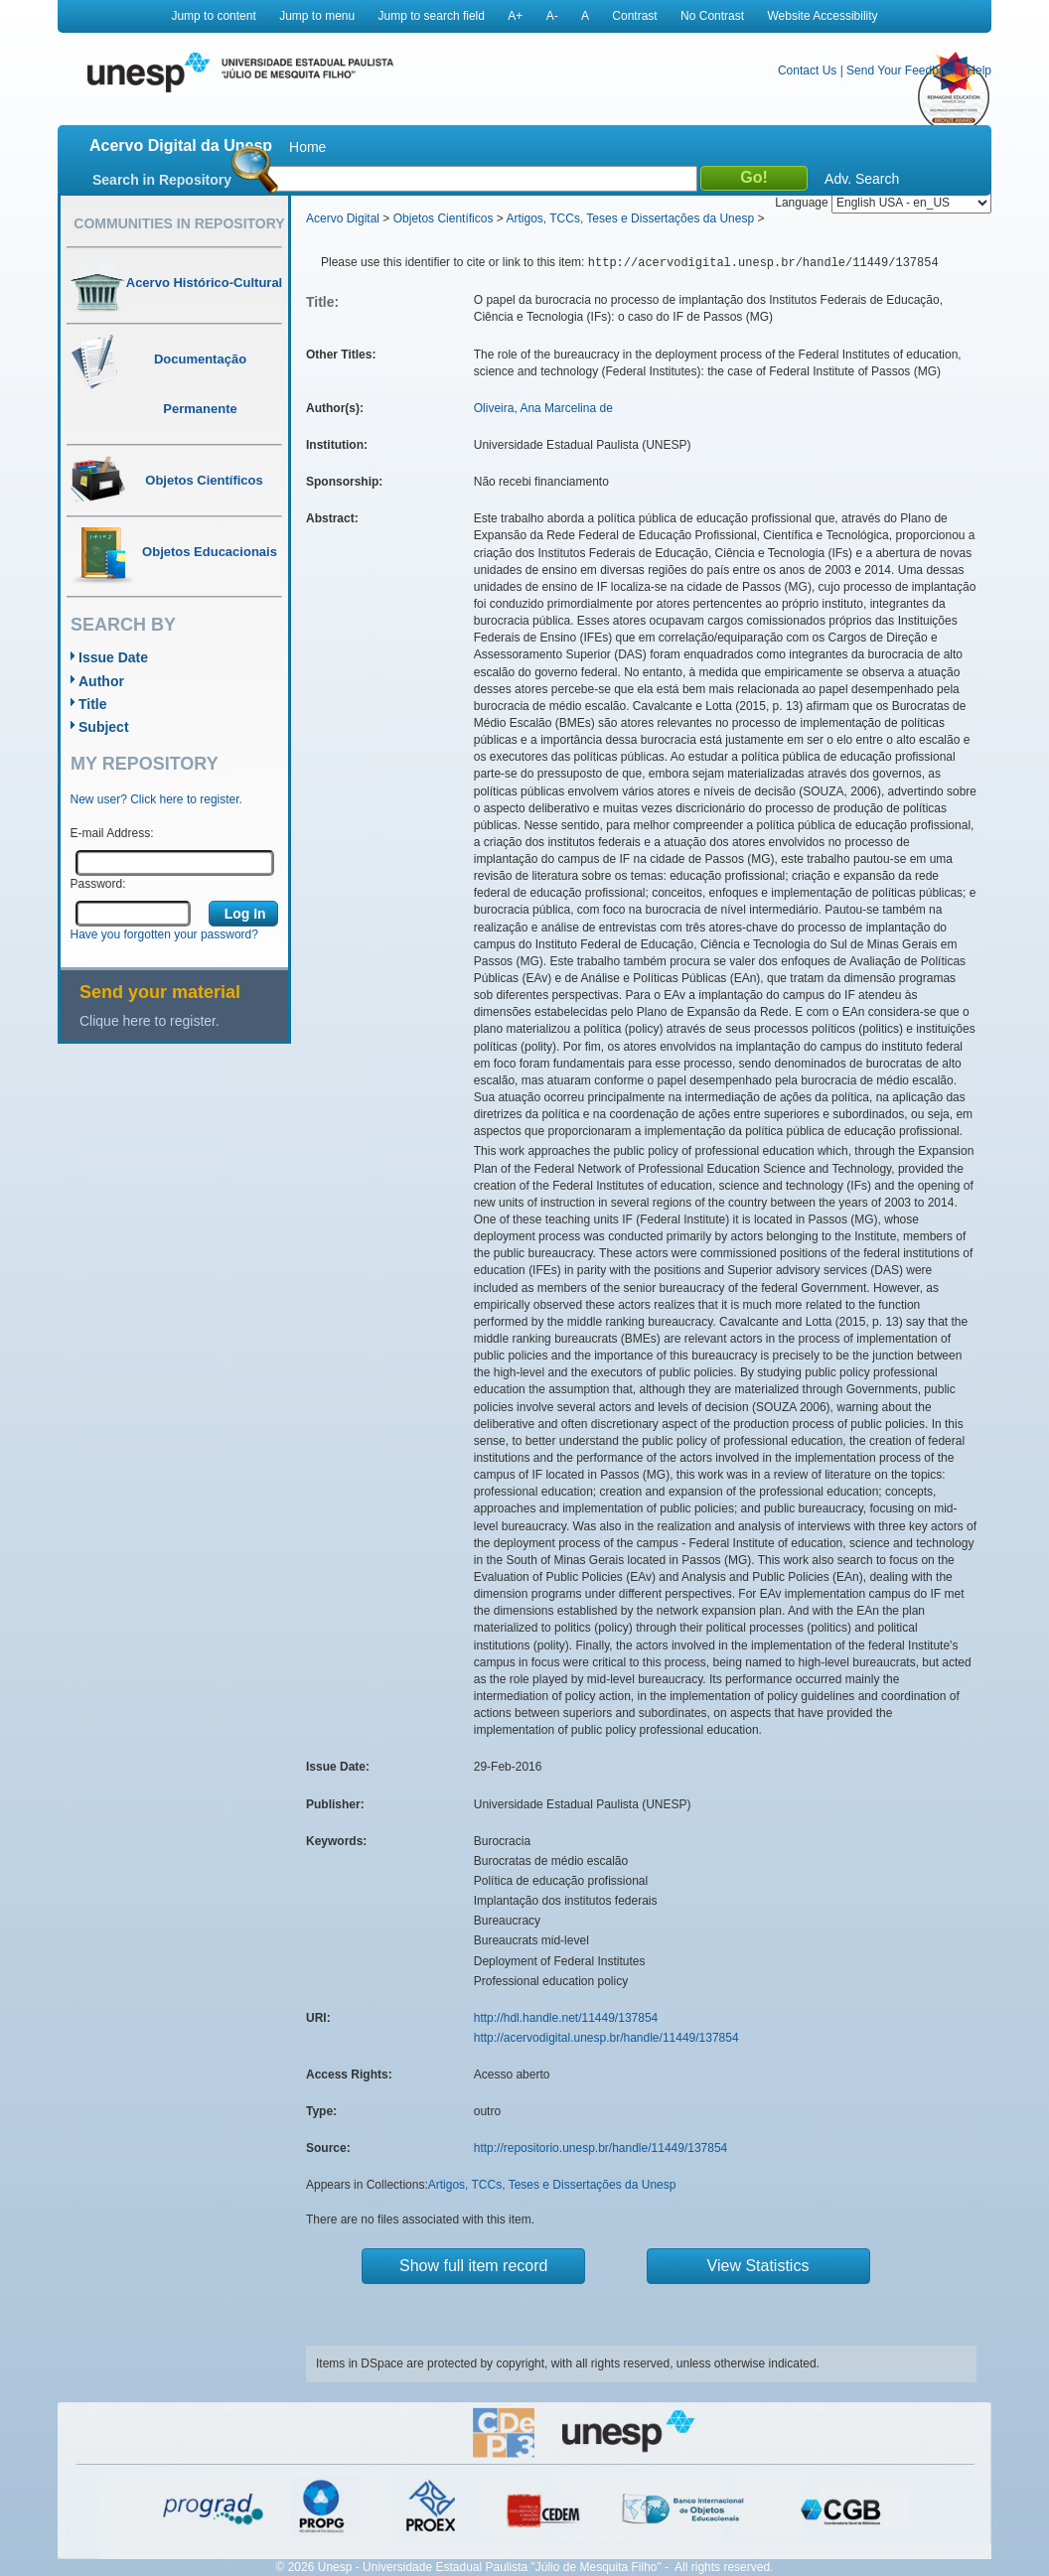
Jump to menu (317, 16)
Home (307, 147)
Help (979, 70)
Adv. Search (861, 179)
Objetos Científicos (443, 218)
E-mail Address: (112, 833)
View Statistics (758, 2265)
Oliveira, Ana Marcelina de (543, 408)
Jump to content (213, 16)
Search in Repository (161, 180)
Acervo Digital (342, 218)
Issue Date (113, 657)
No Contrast (712, 16)
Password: (98, 884)
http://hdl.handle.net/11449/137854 (566, 2018)
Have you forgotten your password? (164, 934)
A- (552, 16)
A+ (515, 16)
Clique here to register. (149, 1021)
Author (101, 681)
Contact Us (807, 70)
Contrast (634, 16)
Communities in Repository (179, 223)
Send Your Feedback (901, 70)
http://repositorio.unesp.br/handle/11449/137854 (601, 2148)
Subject (103, 727)
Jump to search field (431, 16)
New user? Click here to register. (156, 799)
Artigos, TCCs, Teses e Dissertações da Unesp (630, 218)
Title (92, 704)
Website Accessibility (822, 16)
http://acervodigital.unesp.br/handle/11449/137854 (606, 2038)
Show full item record (473, 2265)
